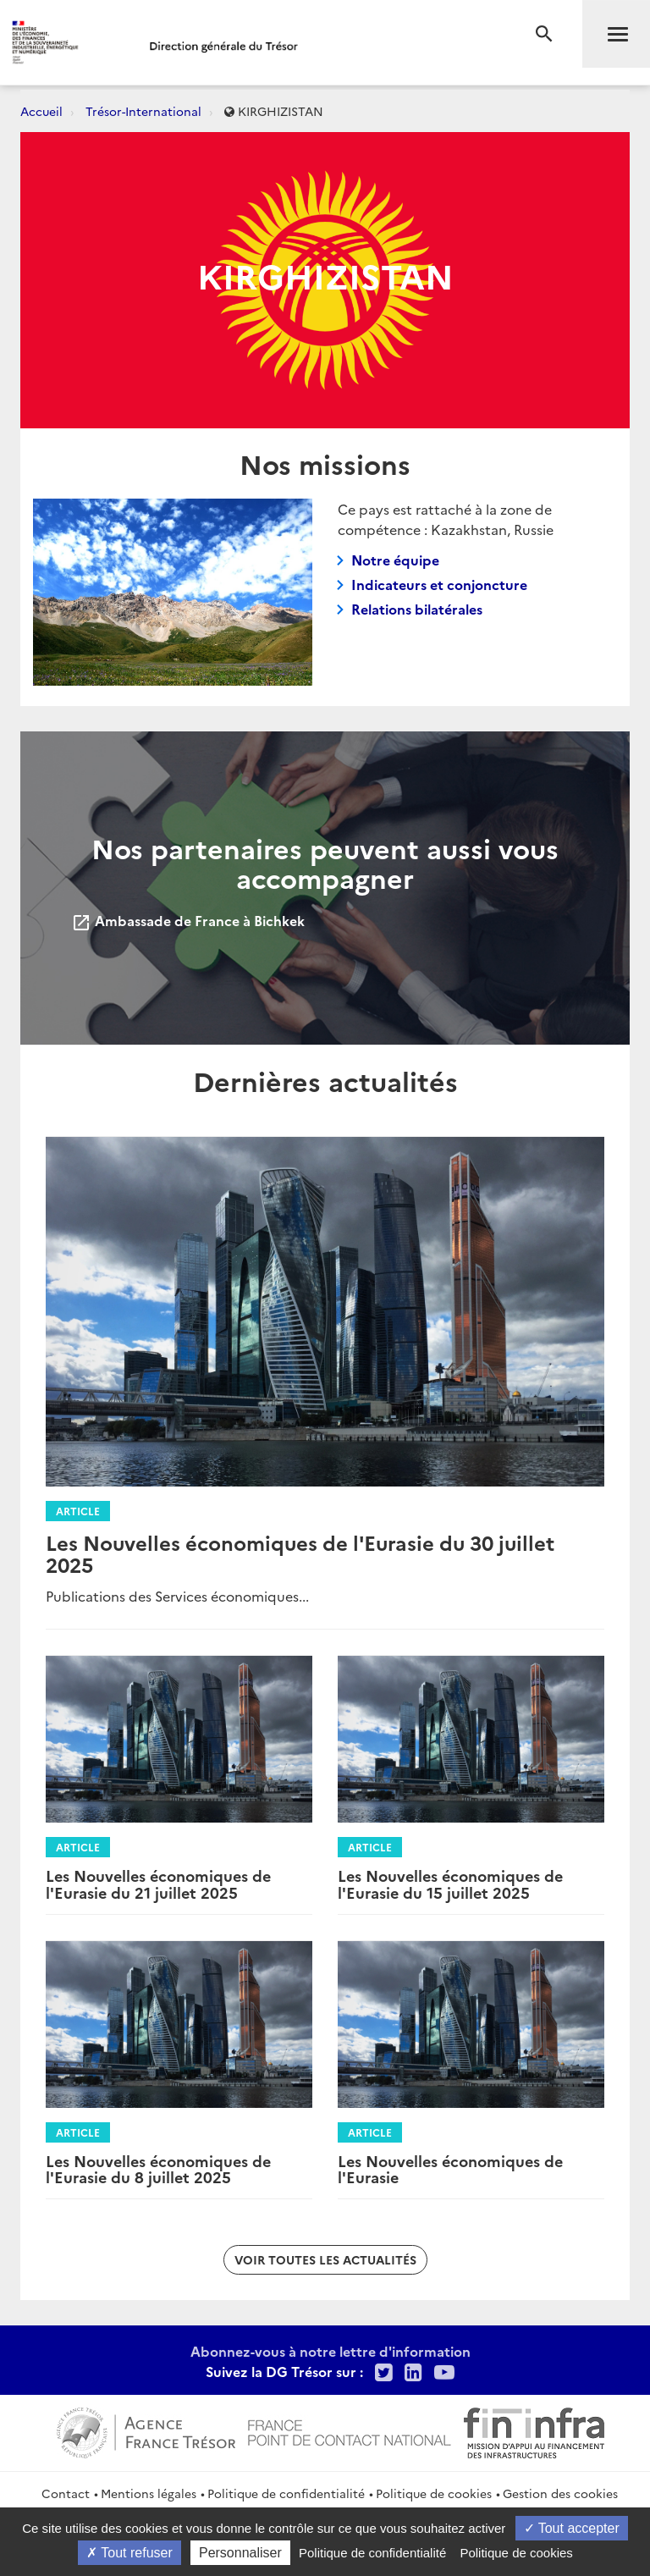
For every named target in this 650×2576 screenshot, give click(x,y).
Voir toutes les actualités (325, 2259)
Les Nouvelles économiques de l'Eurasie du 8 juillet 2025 (158, 2169)
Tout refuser (129, 2553)
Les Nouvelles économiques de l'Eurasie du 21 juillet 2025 (158, 1884)
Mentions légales (148, 2493)
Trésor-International (143, 110)
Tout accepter (572, 2528)
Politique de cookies (434, 2493)
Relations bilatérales (416, 608)
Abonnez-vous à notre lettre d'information (330, 2351)
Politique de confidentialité (286, 2493)
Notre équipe (395, 559)
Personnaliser (240, 2553)
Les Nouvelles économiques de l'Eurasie (450, 2169)
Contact (65, 2493)
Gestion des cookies (560, 2493)
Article (78, 1510)
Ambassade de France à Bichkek (188, 920)
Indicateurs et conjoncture (439, 584)
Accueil (41, 110)
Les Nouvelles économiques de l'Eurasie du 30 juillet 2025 (300, 1553)
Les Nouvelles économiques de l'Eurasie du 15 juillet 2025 (450, 1884)
